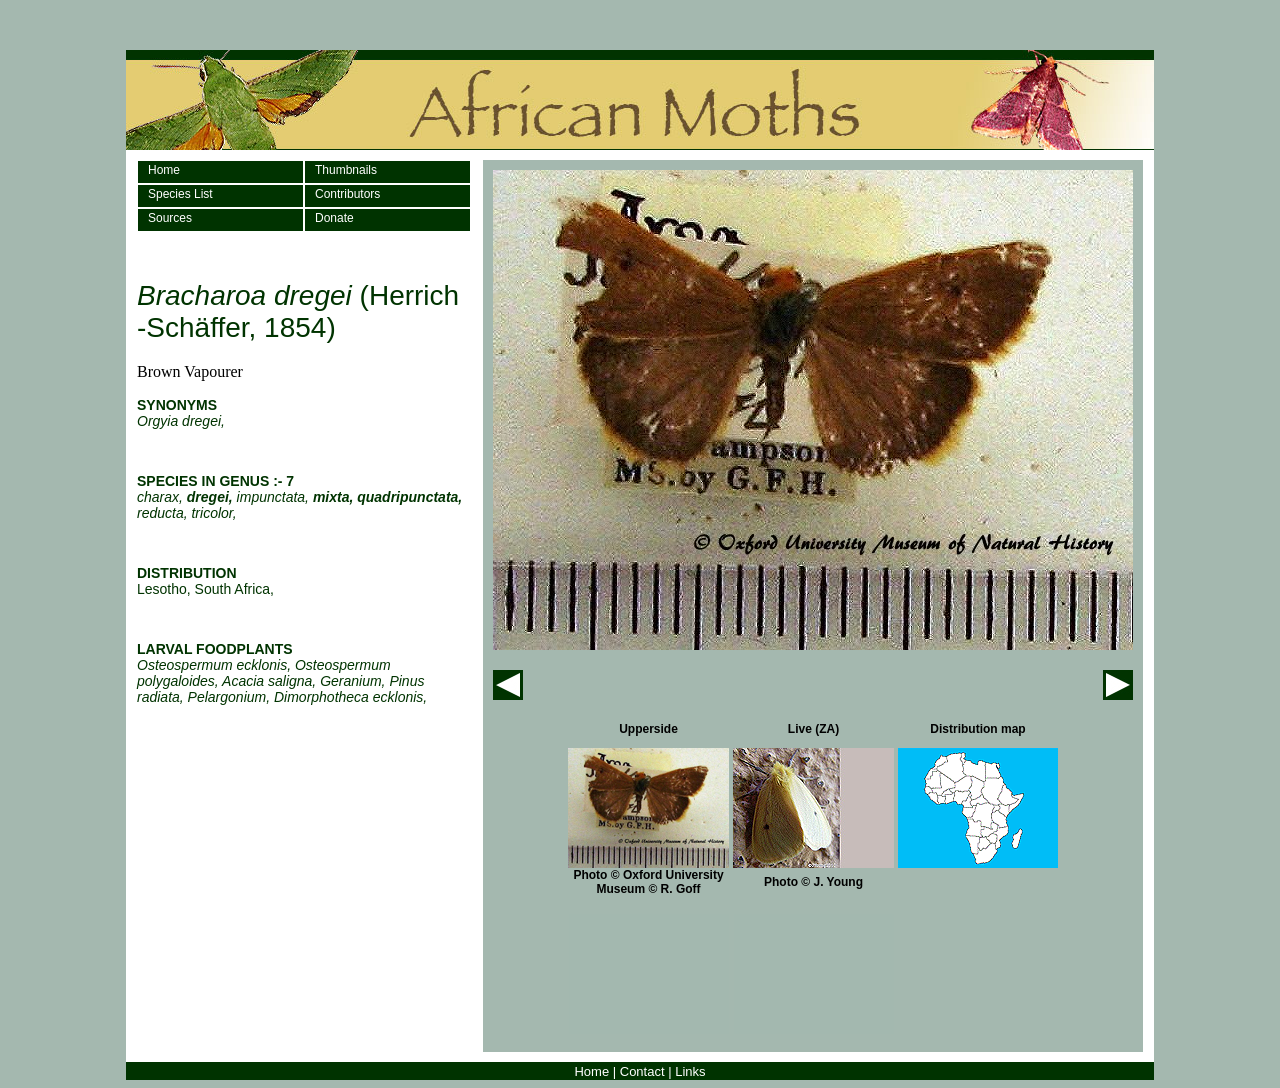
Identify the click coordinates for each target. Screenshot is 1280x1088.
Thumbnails (346, 170)
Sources (170, 218)
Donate (334, 218)
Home (164, 170)
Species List (180, 194)
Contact (642, 1071)
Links (690, 1071)
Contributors (347, 194)
